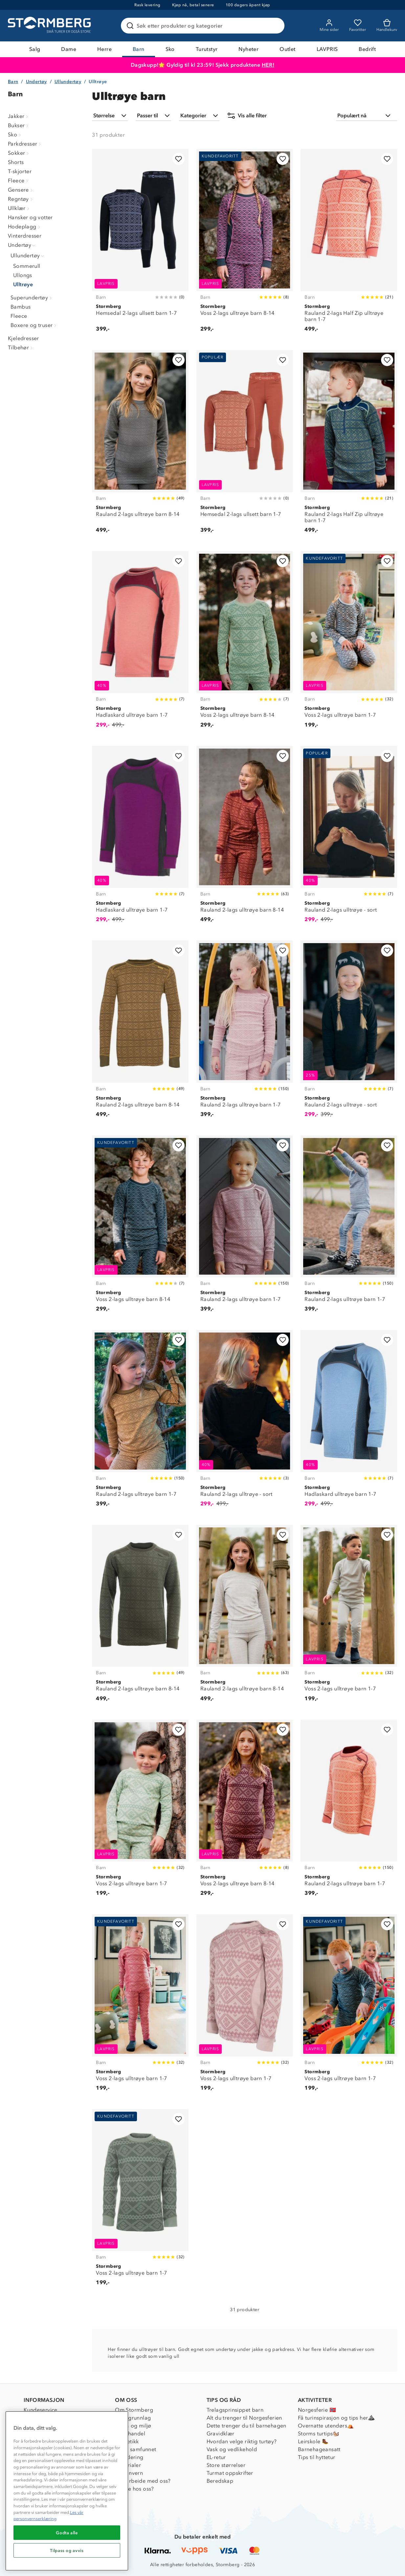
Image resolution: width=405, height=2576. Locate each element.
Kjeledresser (23, 338)
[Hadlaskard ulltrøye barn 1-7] (140, 643)
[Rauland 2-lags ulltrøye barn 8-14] (140, 445)
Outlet (287, 49)
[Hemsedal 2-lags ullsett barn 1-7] (140, 244)
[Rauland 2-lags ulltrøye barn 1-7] (244, 1032)
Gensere (21, 190)
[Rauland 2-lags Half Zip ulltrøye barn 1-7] (349, 244)
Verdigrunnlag (133, 2418)
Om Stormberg (134, 2410)
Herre (104, 49)
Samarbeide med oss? (143, 2481)
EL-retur (216, 2457)
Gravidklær (221, 2433)
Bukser (19, 125)
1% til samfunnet (135, 2449)
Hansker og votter (30, 217)
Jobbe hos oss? (134, 2489)
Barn (139, 49)
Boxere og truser (34, 325)
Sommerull (26, 266)
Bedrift (367, 49)
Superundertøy (32, 297)
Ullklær (19, 208)
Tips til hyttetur (316, 2457)
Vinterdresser (24, 236)
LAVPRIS (327, 49)
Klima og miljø (133, 2426)
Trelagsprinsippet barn (235, 2410)
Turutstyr (207, 49)
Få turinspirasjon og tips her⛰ (336, 2418)
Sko (170, 49)
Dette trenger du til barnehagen (246, 2426)
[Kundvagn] (386, 26)
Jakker (19, 116)
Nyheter (248, 49)
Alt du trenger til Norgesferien (244, 2418)
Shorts (16, 162)
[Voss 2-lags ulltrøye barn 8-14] (244, 244)
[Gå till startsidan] (50, 26)
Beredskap (220, 2481)
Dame (68, 49)
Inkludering (129, 2457)
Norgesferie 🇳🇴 (317, 2410)
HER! (268, 65)
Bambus (21, 307)
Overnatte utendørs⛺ (326, 2426)
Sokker (19, 153)
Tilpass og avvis (67, 2550)
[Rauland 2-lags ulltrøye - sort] (349, 838)
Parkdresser (25, 144)
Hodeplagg (25, 226)
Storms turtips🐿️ (319, 2433)
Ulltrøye (23, 284)
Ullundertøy (68, 81)
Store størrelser (226, 2465)
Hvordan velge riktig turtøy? (242, 2441)
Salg (34, 49)
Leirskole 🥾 (313, 2441)
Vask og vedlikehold (232, 2449)
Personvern (129, 2473)
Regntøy (21, 199)
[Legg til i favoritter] (178, 159)
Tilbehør (21, 347)
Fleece (19, 180)
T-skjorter (20, 171)
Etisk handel (130, 2433)
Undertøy (36, 81)
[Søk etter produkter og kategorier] (204, 26)
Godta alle (67, 2532)
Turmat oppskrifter (230, 2473)
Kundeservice (40, 2410)
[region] (66, 2491)
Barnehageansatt (319, 2449)
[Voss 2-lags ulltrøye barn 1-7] (349, 643)
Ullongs (22, 275)
